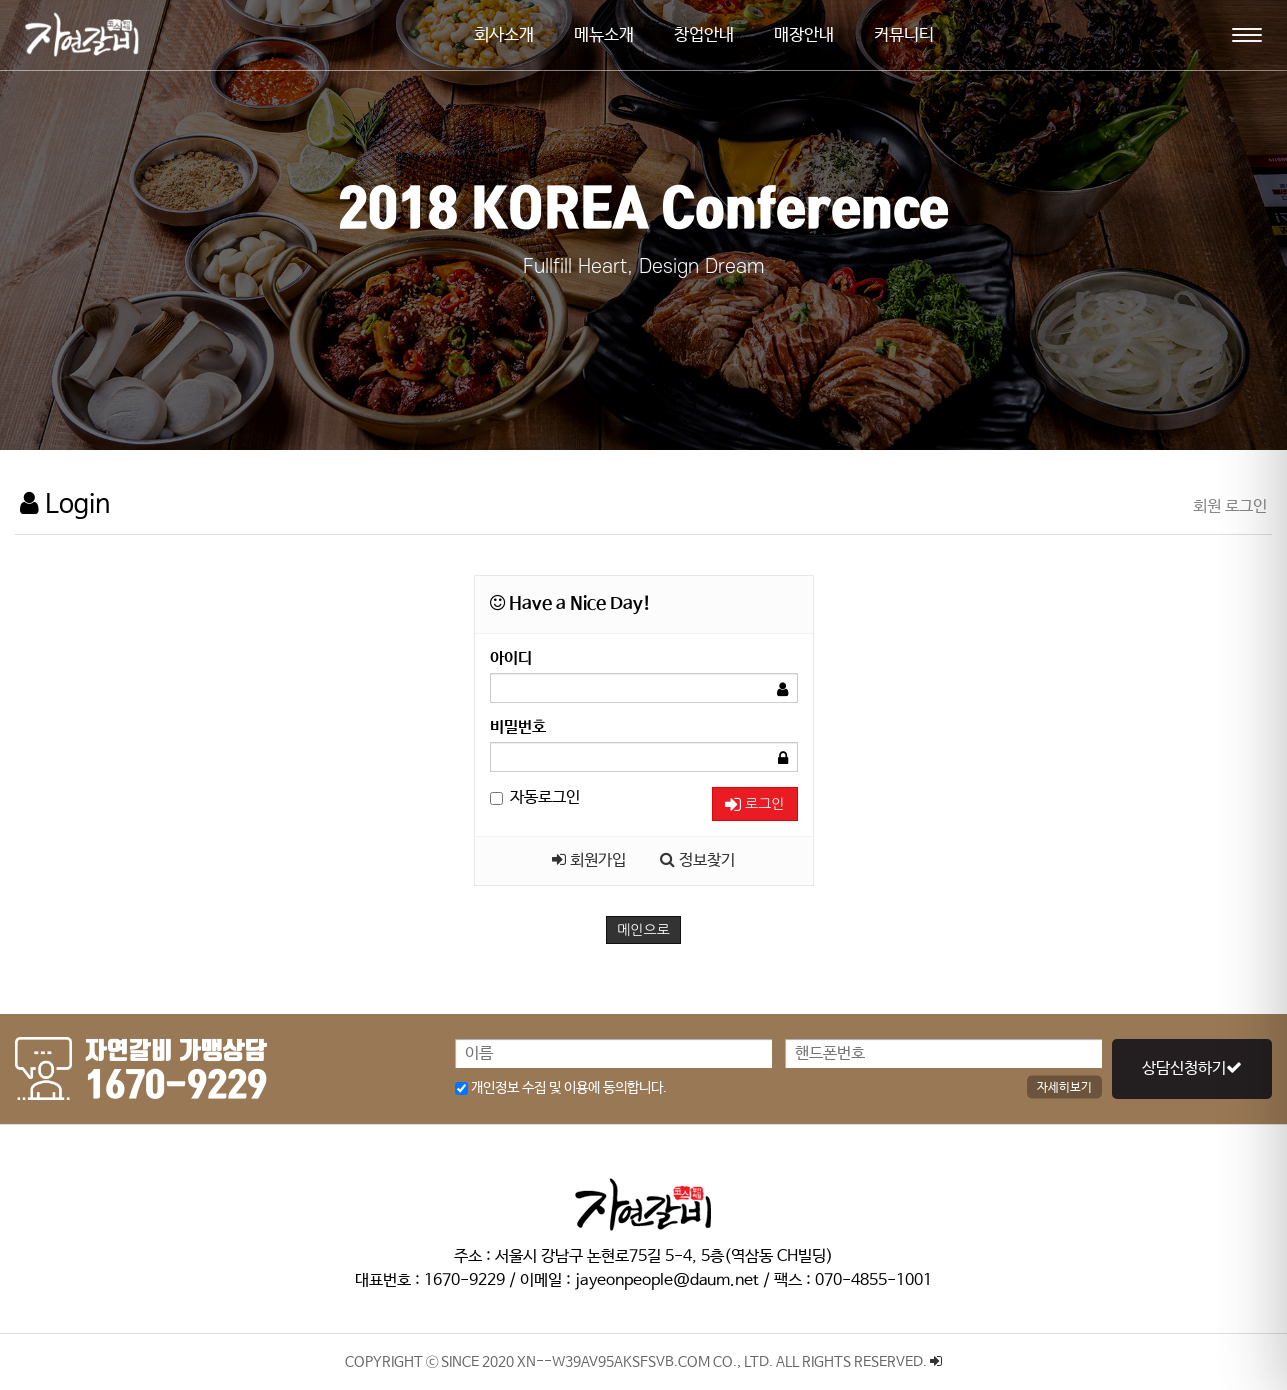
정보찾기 (697, 860)
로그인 (754, 804)
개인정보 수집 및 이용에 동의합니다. (561, 1088)
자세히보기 (1064, 1087)
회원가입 (589, 860)
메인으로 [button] (643, 930)
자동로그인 (535, 797)
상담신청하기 (1192, 1068)
